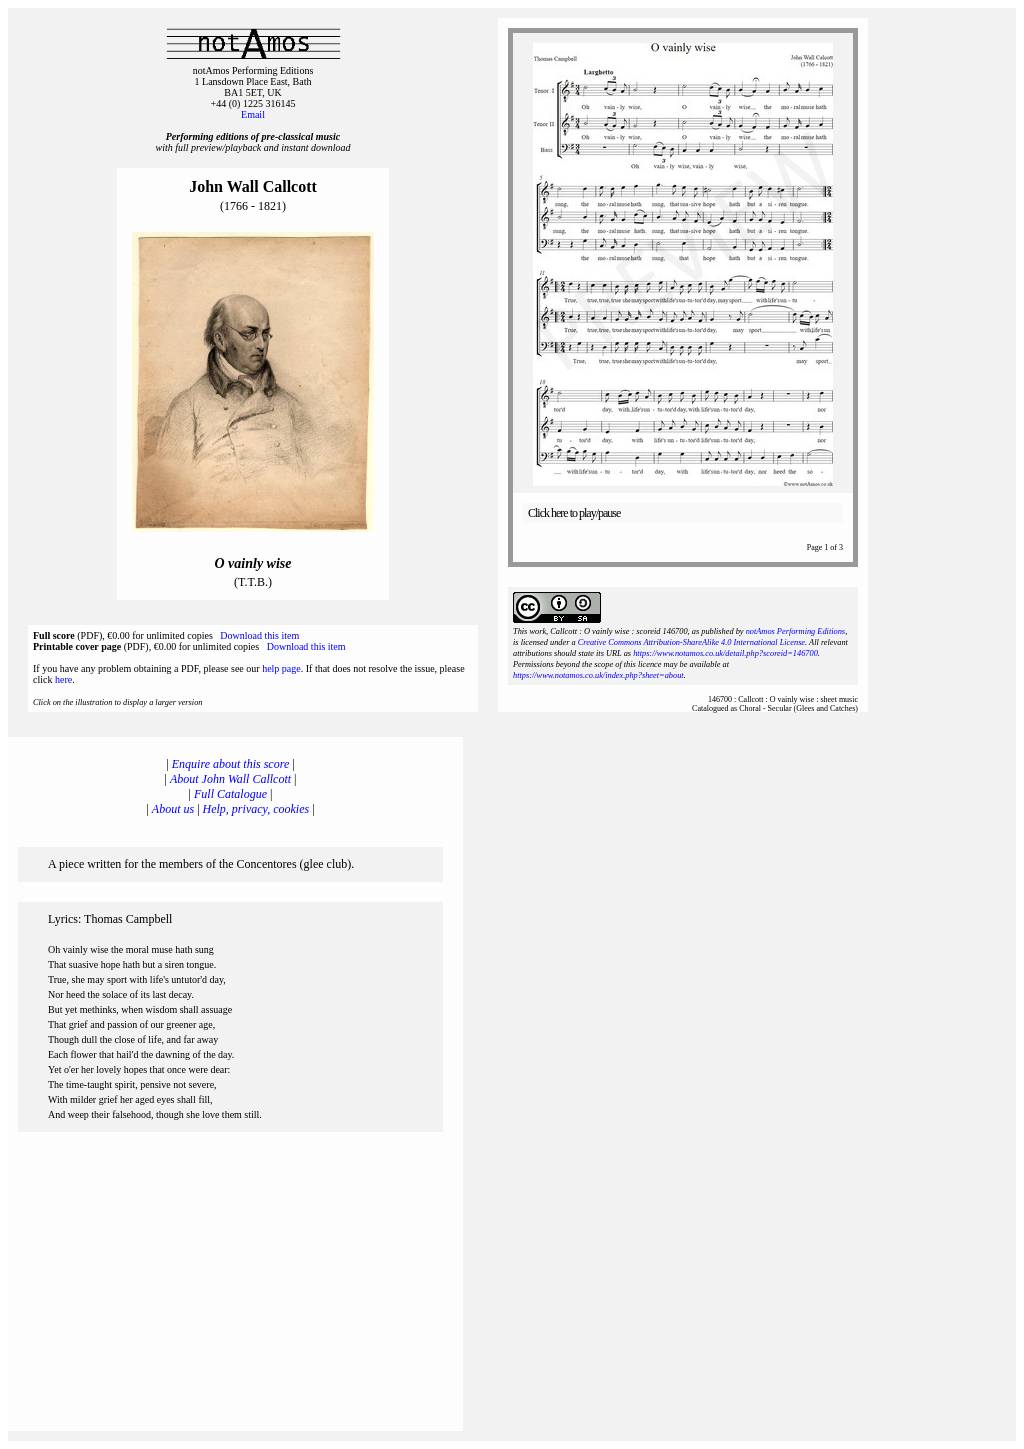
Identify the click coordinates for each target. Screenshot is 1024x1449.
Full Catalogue (230, 794)
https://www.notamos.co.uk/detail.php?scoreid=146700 (725, 653)
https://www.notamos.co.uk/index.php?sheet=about (598, 675)
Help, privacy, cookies (256, 809)
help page (281, 668)
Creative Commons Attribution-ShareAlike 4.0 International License (691, 642)
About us (173, 809)
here (63, 679)
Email (253, 114)
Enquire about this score (230, 764)
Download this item (259, 635)
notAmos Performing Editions (795, 631)
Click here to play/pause (574, 513)
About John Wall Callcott (230, 779)
